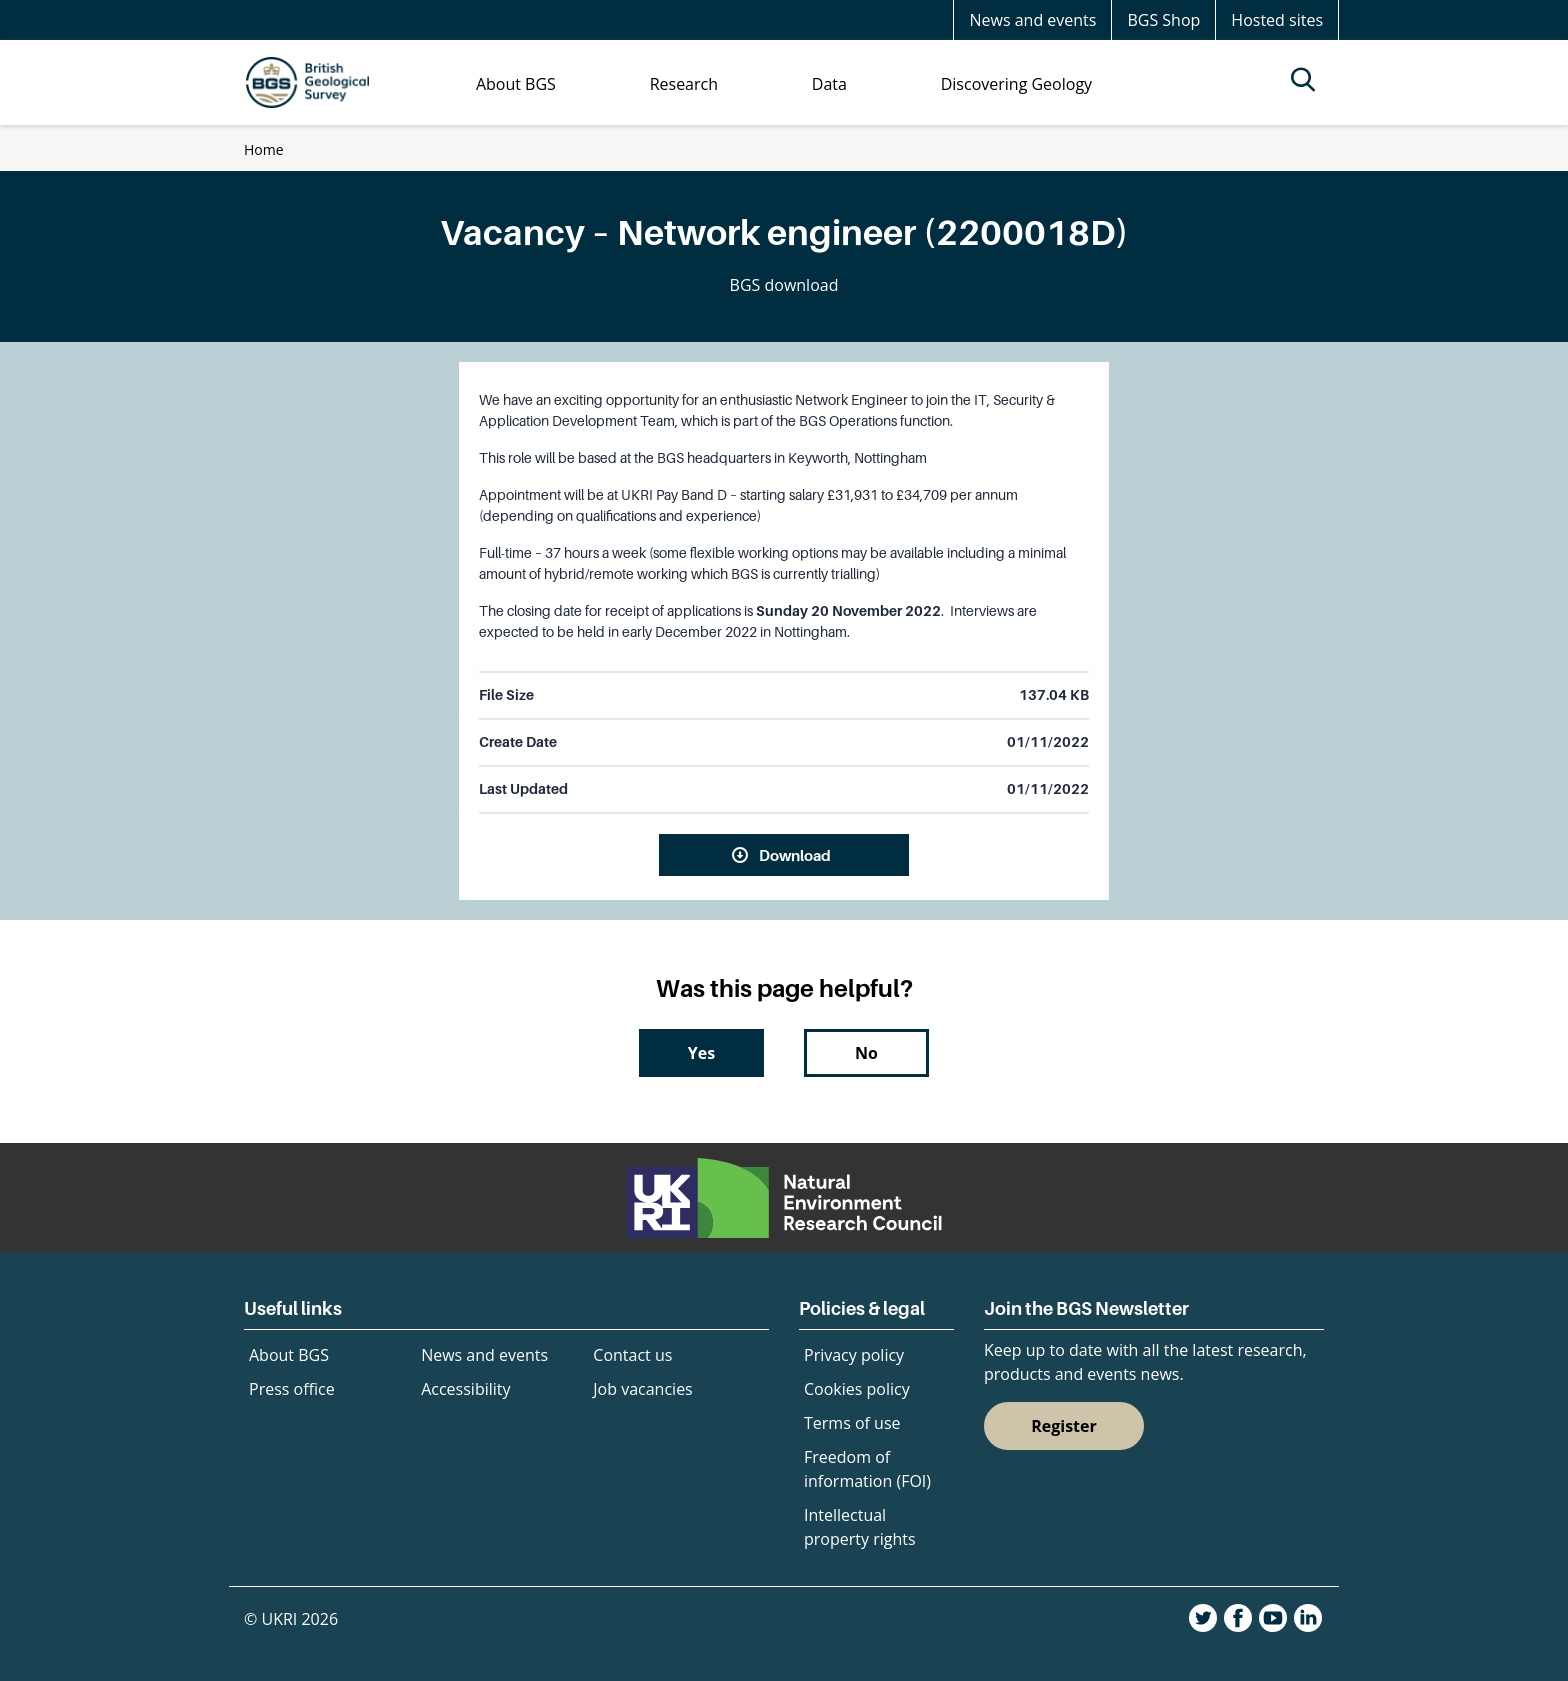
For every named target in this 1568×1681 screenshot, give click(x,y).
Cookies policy (857, 1389)
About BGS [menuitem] (516, 84)
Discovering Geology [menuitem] (1016, 84)
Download (795, 855)
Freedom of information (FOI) (867, 1469)
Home (264, 149)
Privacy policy (854, 1355)
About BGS (289, 1355)
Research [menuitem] (684, 84)
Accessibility (465, 1389)
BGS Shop (1163, 20)
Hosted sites (1277, 20)
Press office (292, 1389)
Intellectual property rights (860, 1527)
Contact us (632, 1355)
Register (1064, 1426)
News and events (1032, 20)
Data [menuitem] (829, 84)
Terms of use (852, 1423)
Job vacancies (642, 1389)
